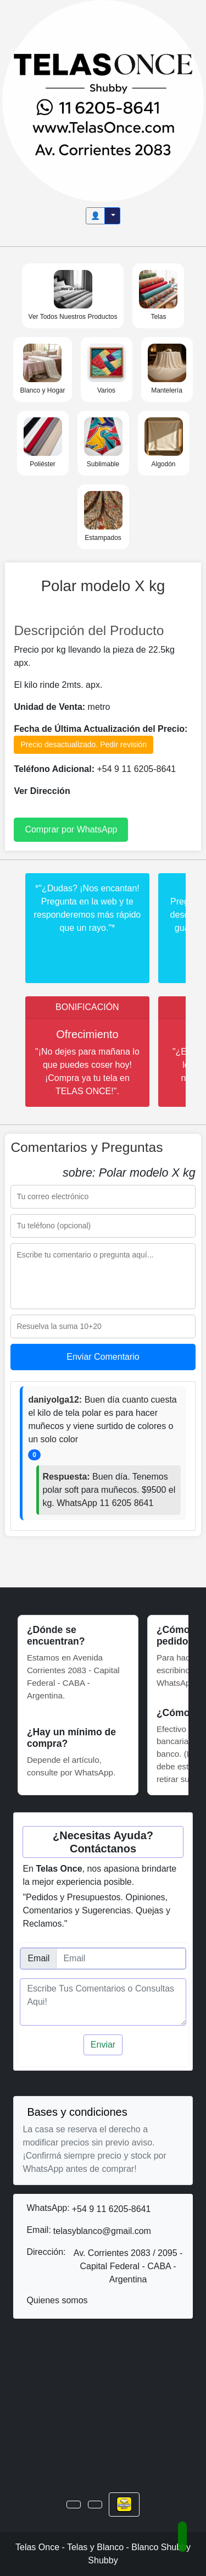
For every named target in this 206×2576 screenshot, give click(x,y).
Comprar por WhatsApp (71, 829)
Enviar (103, 2044)
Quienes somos (56, 2300)
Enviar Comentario (103, 1356)
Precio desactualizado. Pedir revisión (83, 744)
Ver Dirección (42, 791)
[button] (73, 2504)
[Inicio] (103, 100)
